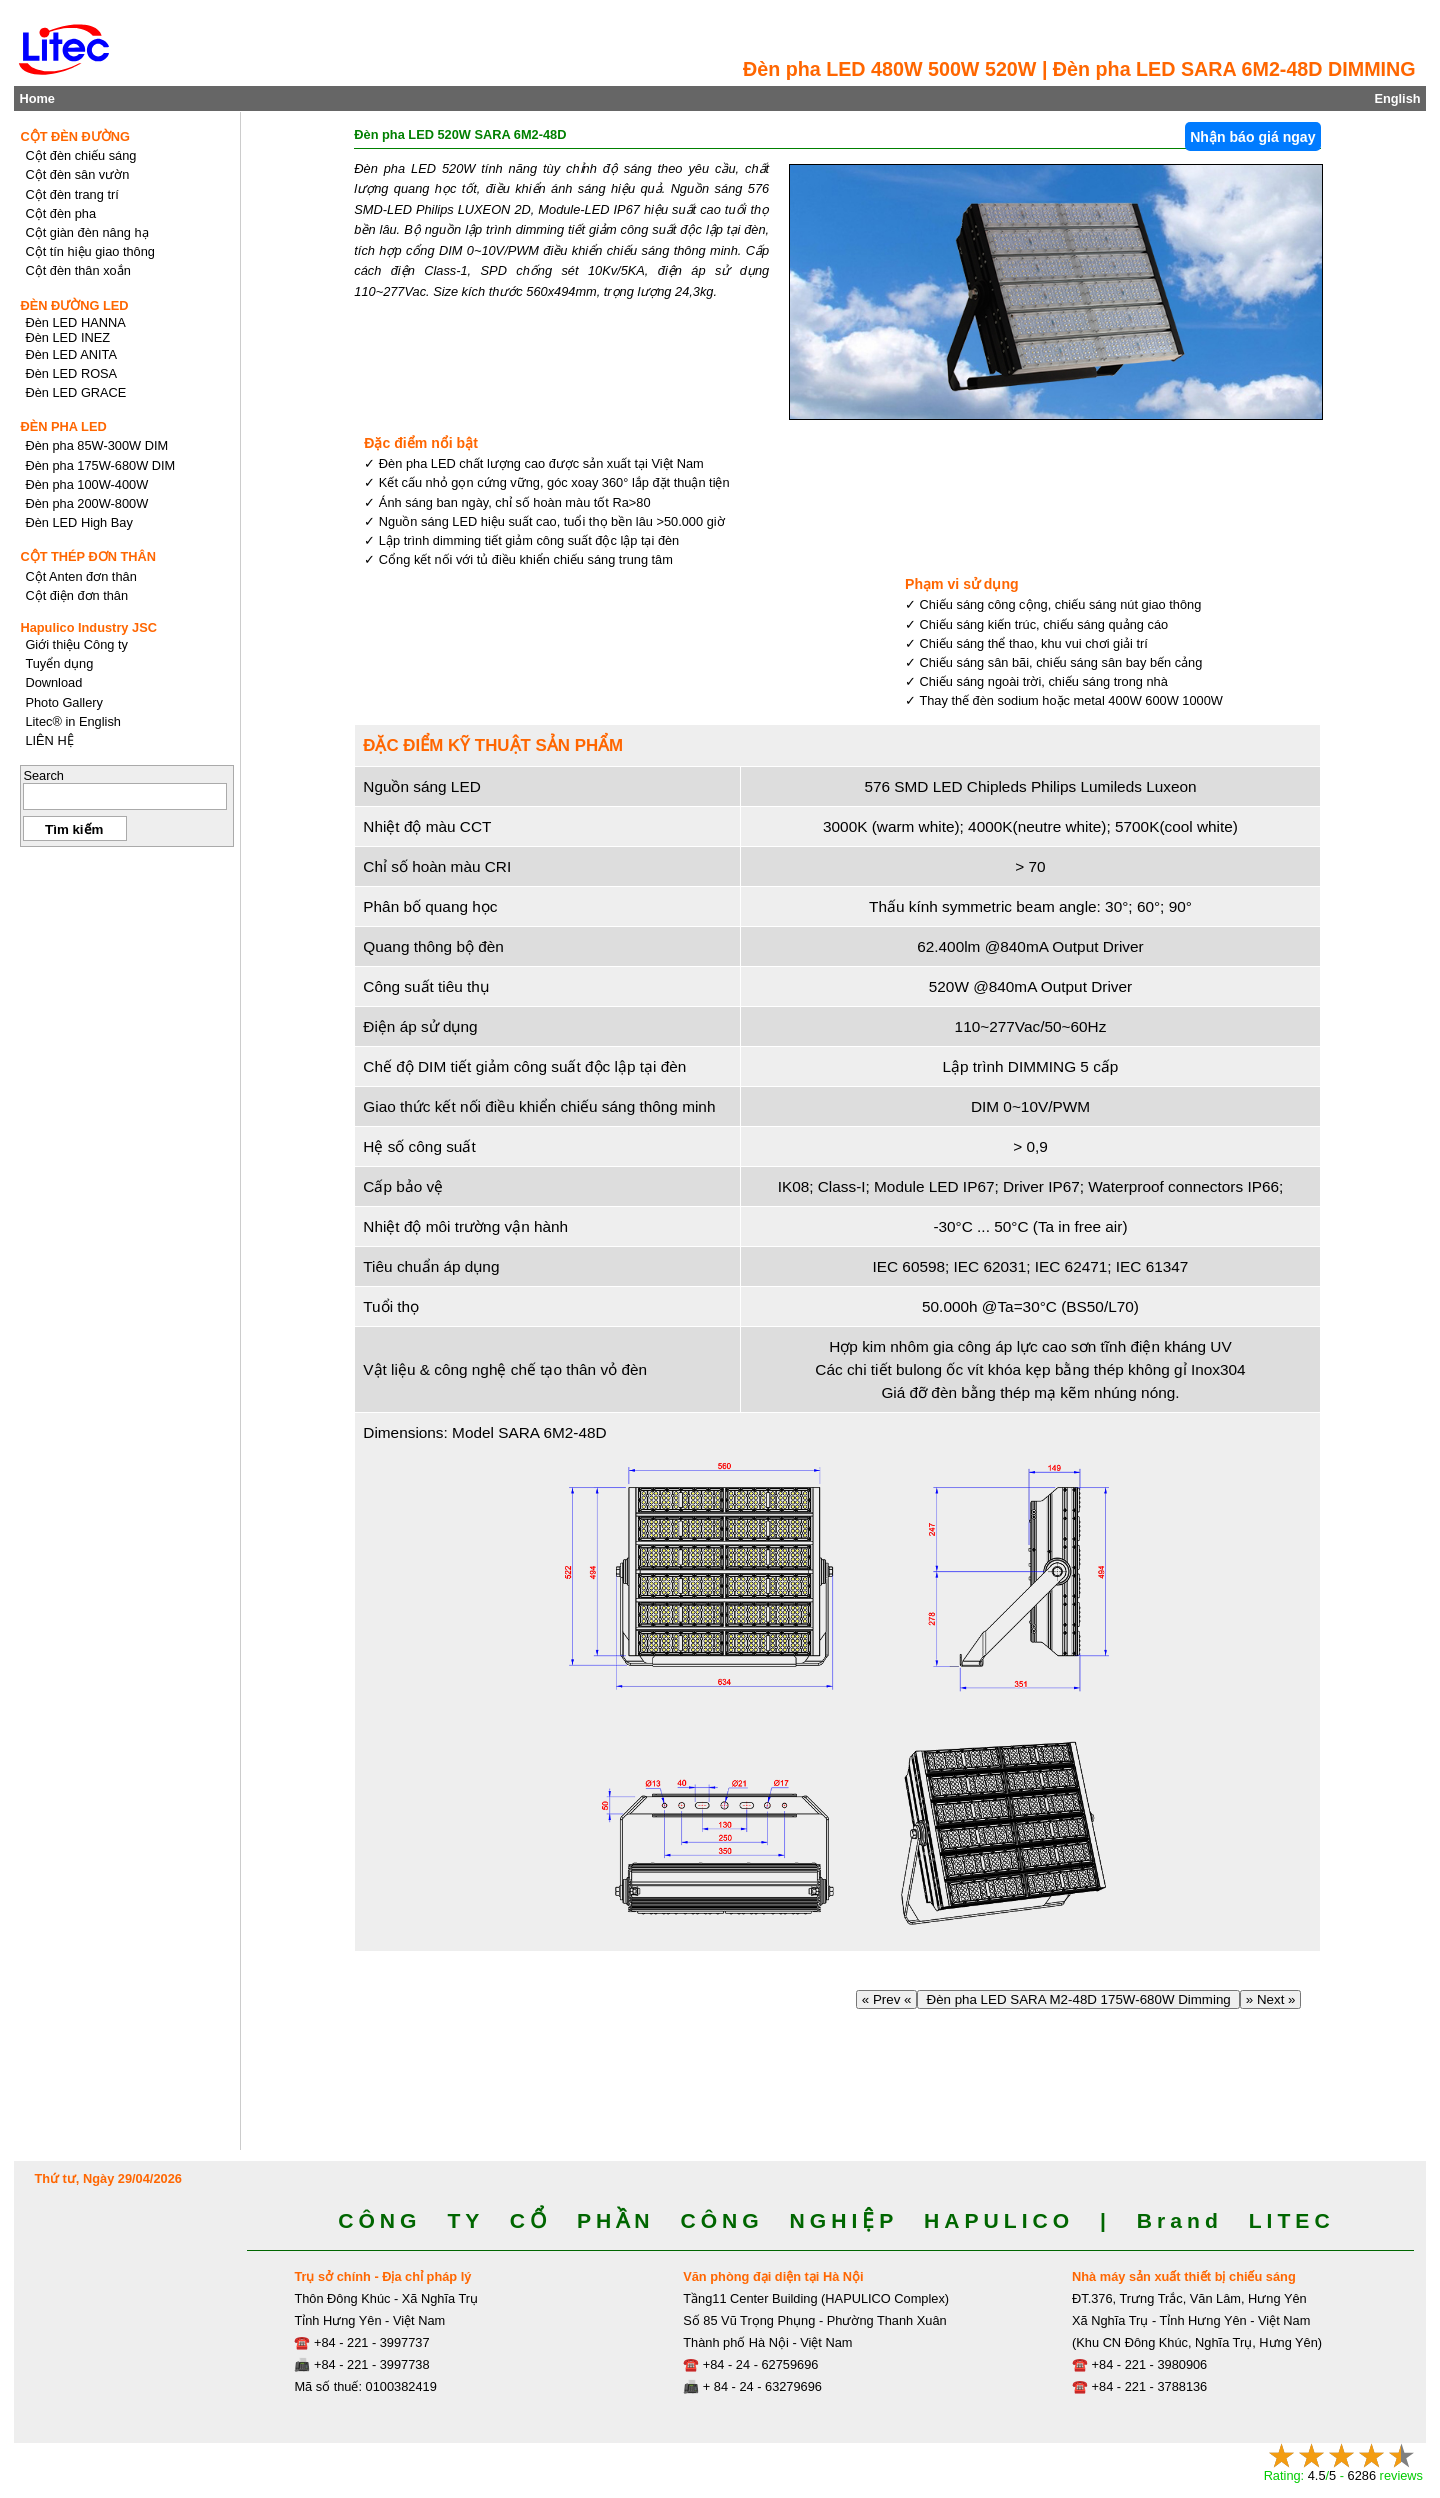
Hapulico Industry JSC (88, 627)
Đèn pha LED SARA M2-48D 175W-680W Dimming (1078, 1999)
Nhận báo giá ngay (1252, 137)
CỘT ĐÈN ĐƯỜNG (75, 136)
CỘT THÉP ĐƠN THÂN (88, 556)
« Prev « (886, 1999)
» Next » (1270, 1999)
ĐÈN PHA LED (63, 426)
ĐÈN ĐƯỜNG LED (74, 305)
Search (43, 775)
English (1397, 98)
